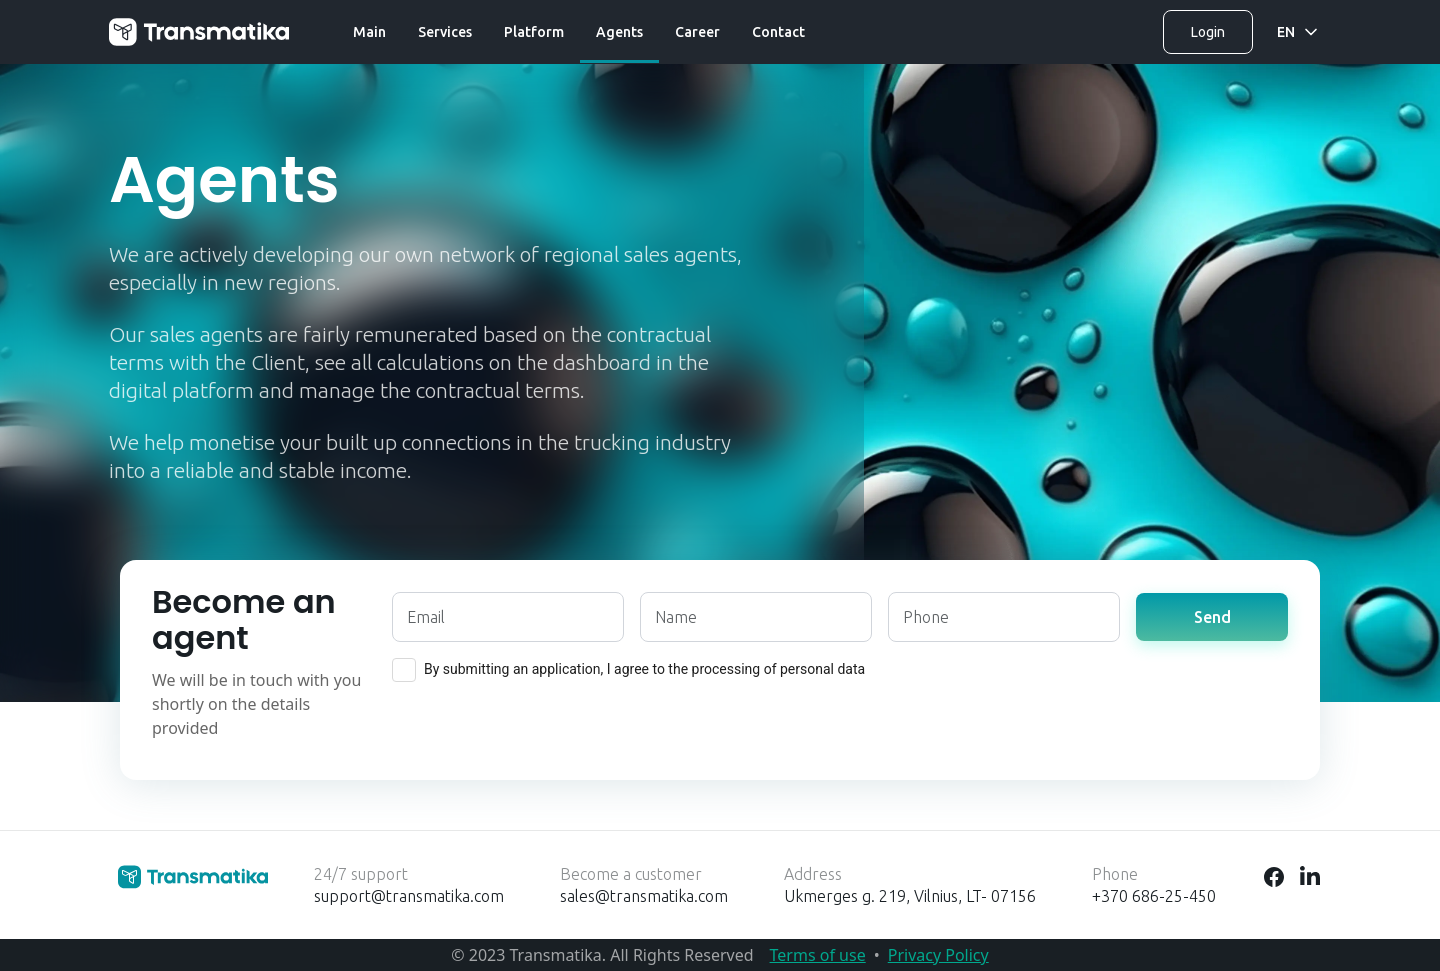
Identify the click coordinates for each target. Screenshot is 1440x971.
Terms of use (818, 955)
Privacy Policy (938, 955)
